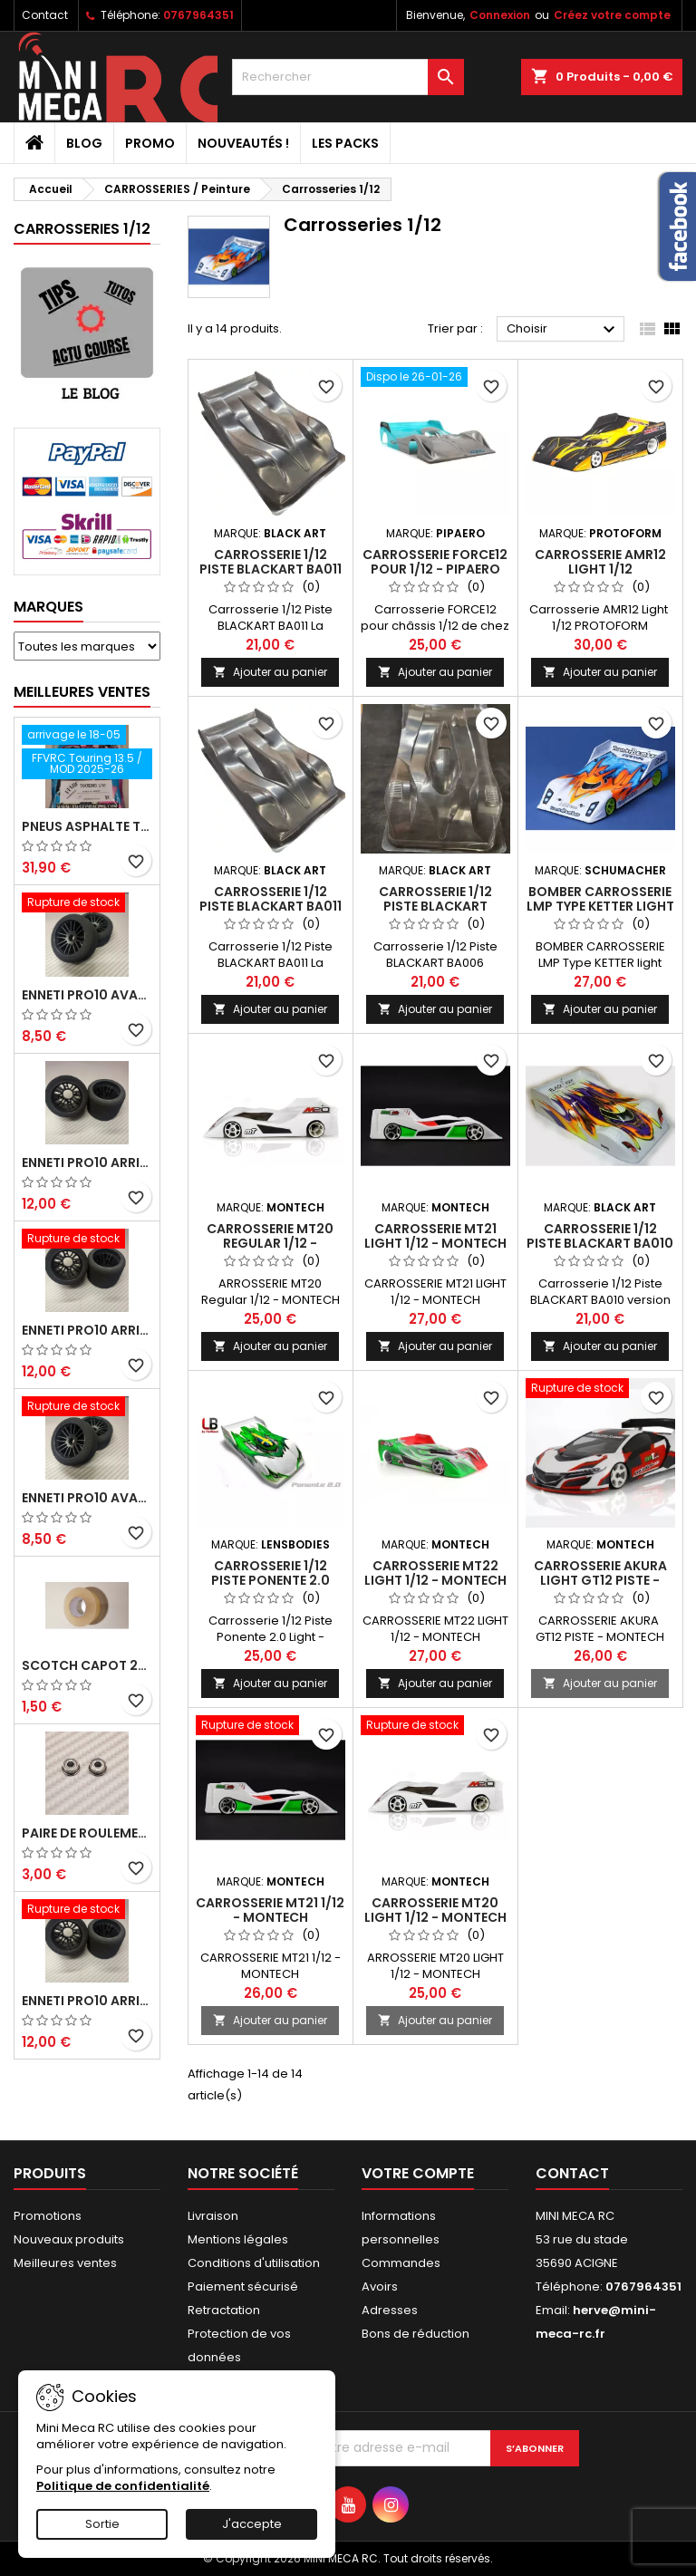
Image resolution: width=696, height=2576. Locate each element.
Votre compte (418, 2173)
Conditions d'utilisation (254, 2263)
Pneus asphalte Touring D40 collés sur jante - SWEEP (87, 826)
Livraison (213, 2215)
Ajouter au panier (270, 672)
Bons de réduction (415, 2333)
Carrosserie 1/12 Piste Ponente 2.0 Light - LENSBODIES (270, 1580)
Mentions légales (238, 2239)
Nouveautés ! (243, 143)
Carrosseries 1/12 (82, 228)
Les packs (345, 143)
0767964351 (198, 15)
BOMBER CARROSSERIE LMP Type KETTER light (600, 899)
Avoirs (380, 2286)
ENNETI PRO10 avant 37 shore (87, 995)
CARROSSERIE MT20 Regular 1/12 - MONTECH (270, 1243)
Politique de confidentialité (122, 2485)
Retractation (224, 2310)
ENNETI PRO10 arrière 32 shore (87, 2000)
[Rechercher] (348, 77)
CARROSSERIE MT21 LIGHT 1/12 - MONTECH (435, 1236)
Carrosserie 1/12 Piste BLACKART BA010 (600, 1236)
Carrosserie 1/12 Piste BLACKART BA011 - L (270, 569)
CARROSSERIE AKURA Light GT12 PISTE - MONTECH (600, 1580)
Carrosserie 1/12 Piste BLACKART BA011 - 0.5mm (270, 906)
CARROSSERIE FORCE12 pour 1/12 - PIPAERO (435, 561)
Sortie (102, 2524)
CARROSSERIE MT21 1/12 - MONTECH (270, 1910)
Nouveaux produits (69, 2239)
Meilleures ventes (65, 2263)
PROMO (150, 143)
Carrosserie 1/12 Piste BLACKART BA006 (435, 906)
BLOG (84, 143)
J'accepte (252, 2524)
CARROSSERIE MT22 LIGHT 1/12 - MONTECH (435, 1573)
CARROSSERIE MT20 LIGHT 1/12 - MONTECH (435, 1910)
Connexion (499, 15)
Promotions (48, 2215)
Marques (48, 606)
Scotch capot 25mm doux (87, 1665)
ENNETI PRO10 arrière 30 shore (87, 1330)
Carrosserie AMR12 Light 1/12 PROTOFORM (600, 569)
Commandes (401, 2263)
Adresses (390, 2310)
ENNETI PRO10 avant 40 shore (87, 1498)
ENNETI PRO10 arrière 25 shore (87, 1162)
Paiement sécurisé (243, 2286)
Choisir (563, 330)
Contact (45, 15)
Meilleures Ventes (82, 691)
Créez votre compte (612, 15)
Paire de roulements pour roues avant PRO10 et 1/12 (87, 1833)
